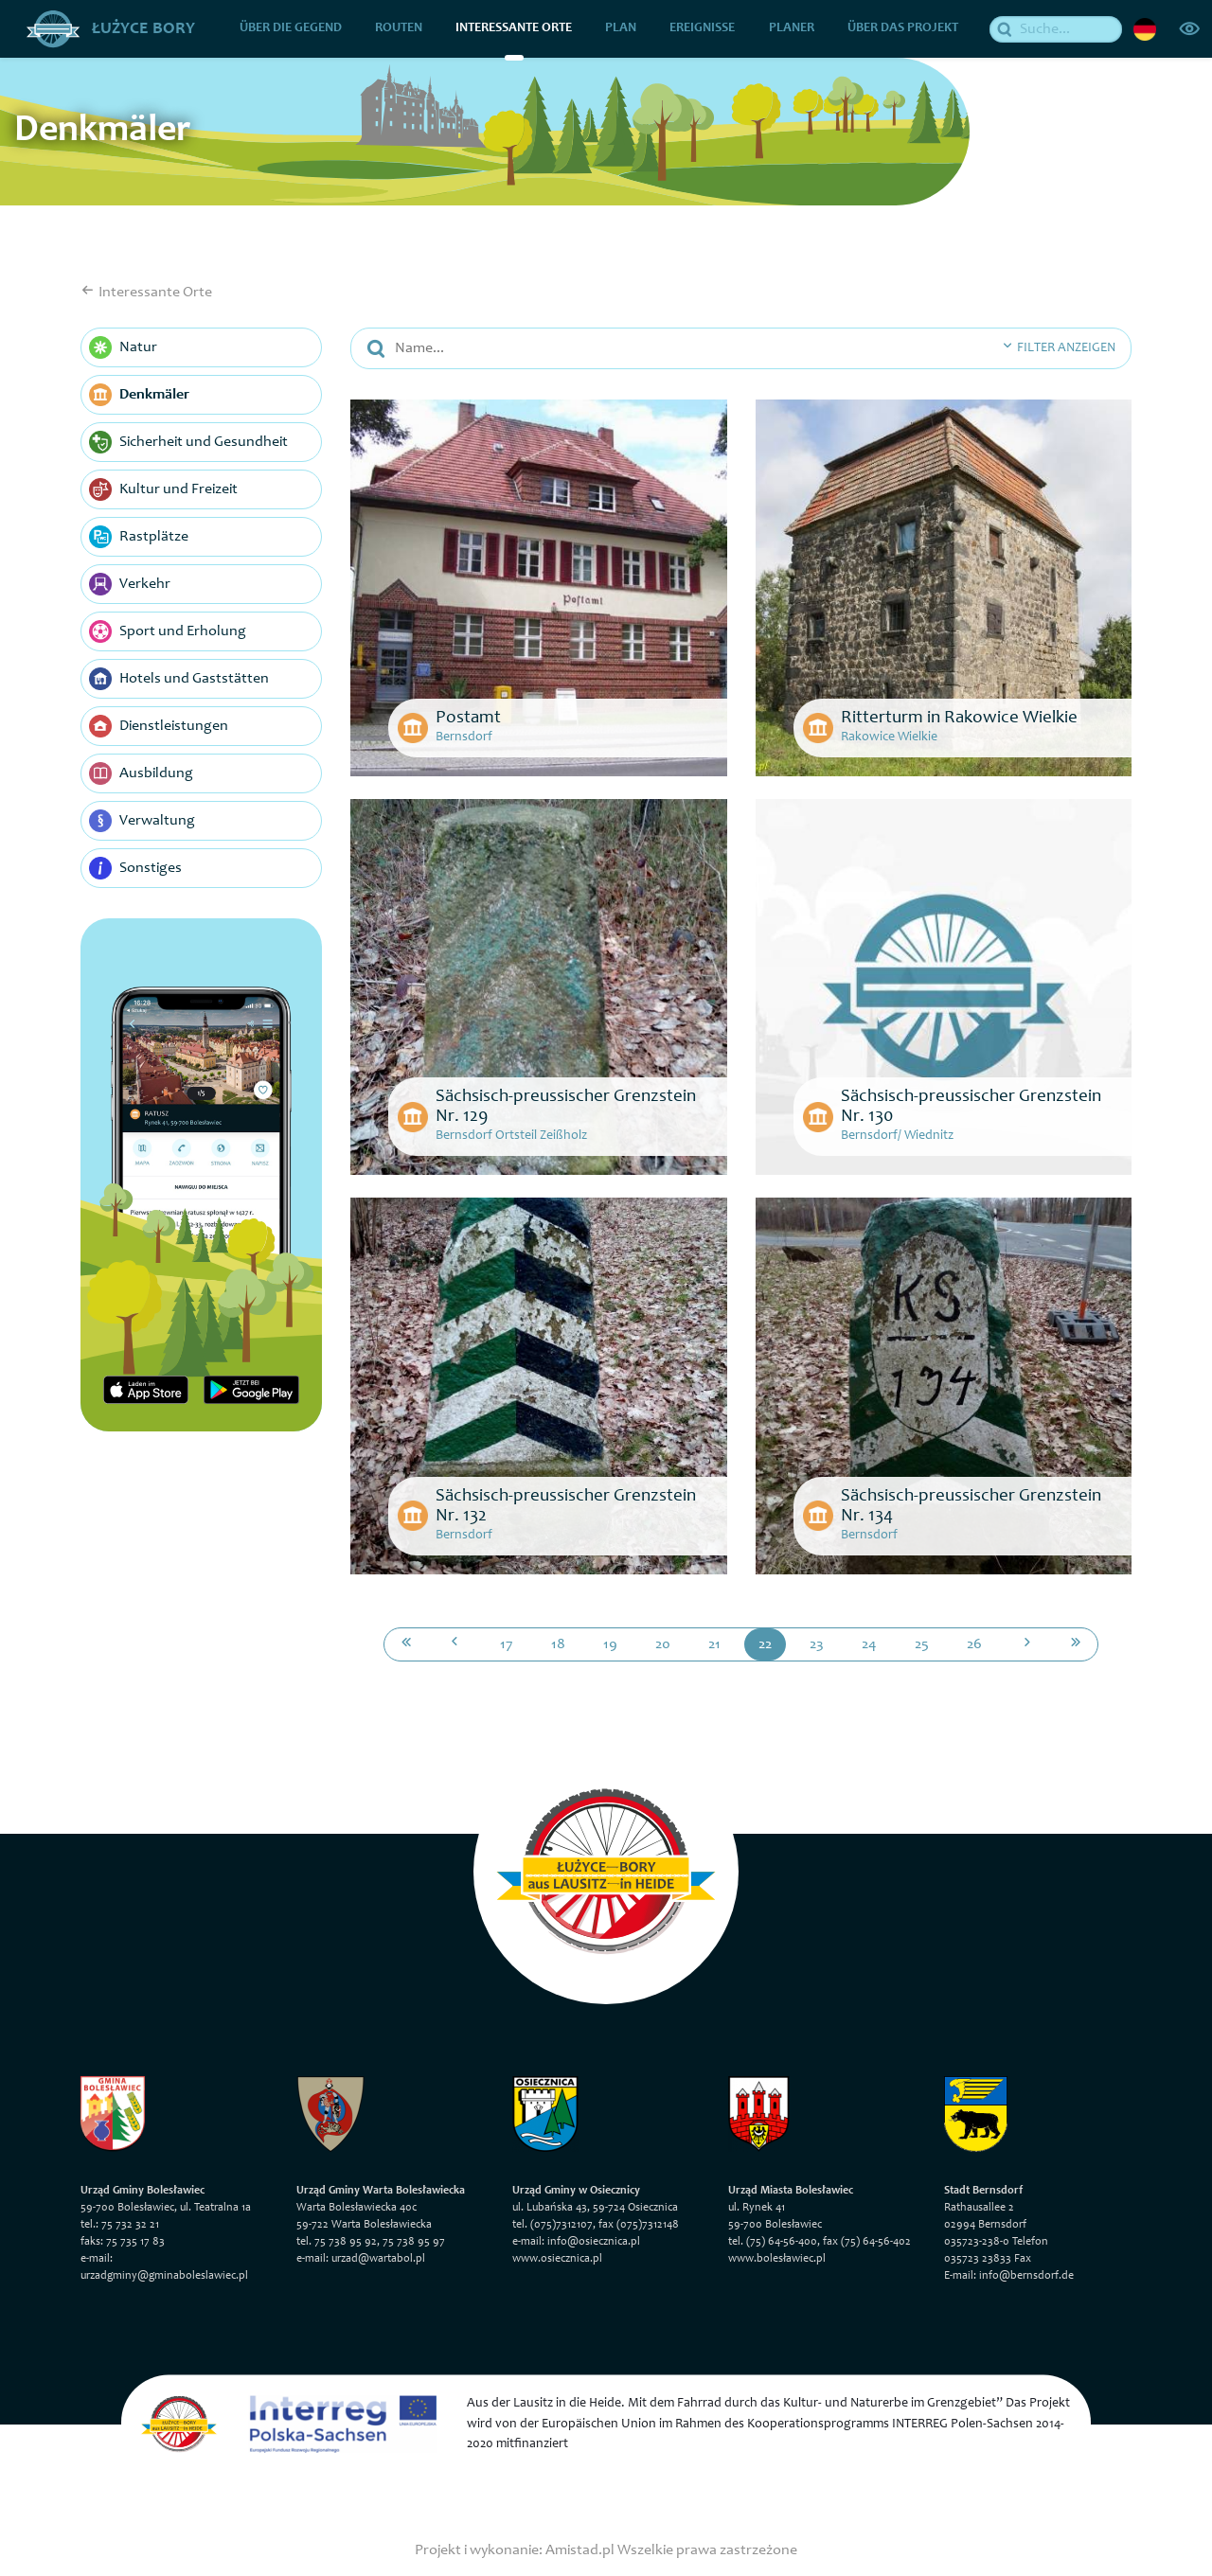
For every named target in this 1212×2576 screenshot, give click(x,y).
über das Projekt (902, 28)
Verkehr (129, 584)
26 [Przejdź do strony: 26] (974, 1643)
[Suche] (1056, 28)
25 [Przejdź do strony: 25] (922, 1643)
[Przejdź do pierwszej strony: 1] (406, 1643)
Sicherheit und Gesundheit (188, 442)
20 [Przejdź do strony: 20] (662, 1643)
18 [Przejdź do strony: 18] (558, 1643)
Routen (398, 28)
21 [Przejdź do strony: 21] (714, 1643)
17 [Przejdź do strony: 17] (506, 1643)
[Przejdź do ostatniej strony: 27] (1075, 1643)
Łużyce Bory (111, 28)
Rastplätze (138, 536)
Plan (621, 28)
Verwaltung (142, 820)
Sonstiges (135, 868)
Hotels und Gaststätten (179, 678)
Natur (123, 347)
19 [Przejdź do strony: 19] (610, 1643)
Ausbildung (141, 773)
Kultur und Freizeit (163, 489)
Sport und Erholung (167, 631)
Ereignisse (703, 28)
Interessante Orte (514, 28)
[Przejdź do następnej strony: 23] (1027, 1643)
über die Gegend (291, 28)
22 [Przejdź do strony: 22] (765, 1643)
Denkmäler (139, 394)
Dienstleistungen (158, 726)
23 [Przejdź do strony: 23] (817, 1643)
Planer (791, 28)
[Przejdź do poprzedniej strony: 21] (454, 1643)
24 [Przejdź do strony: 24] (869, 1643)
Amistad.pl (580, 2549)
